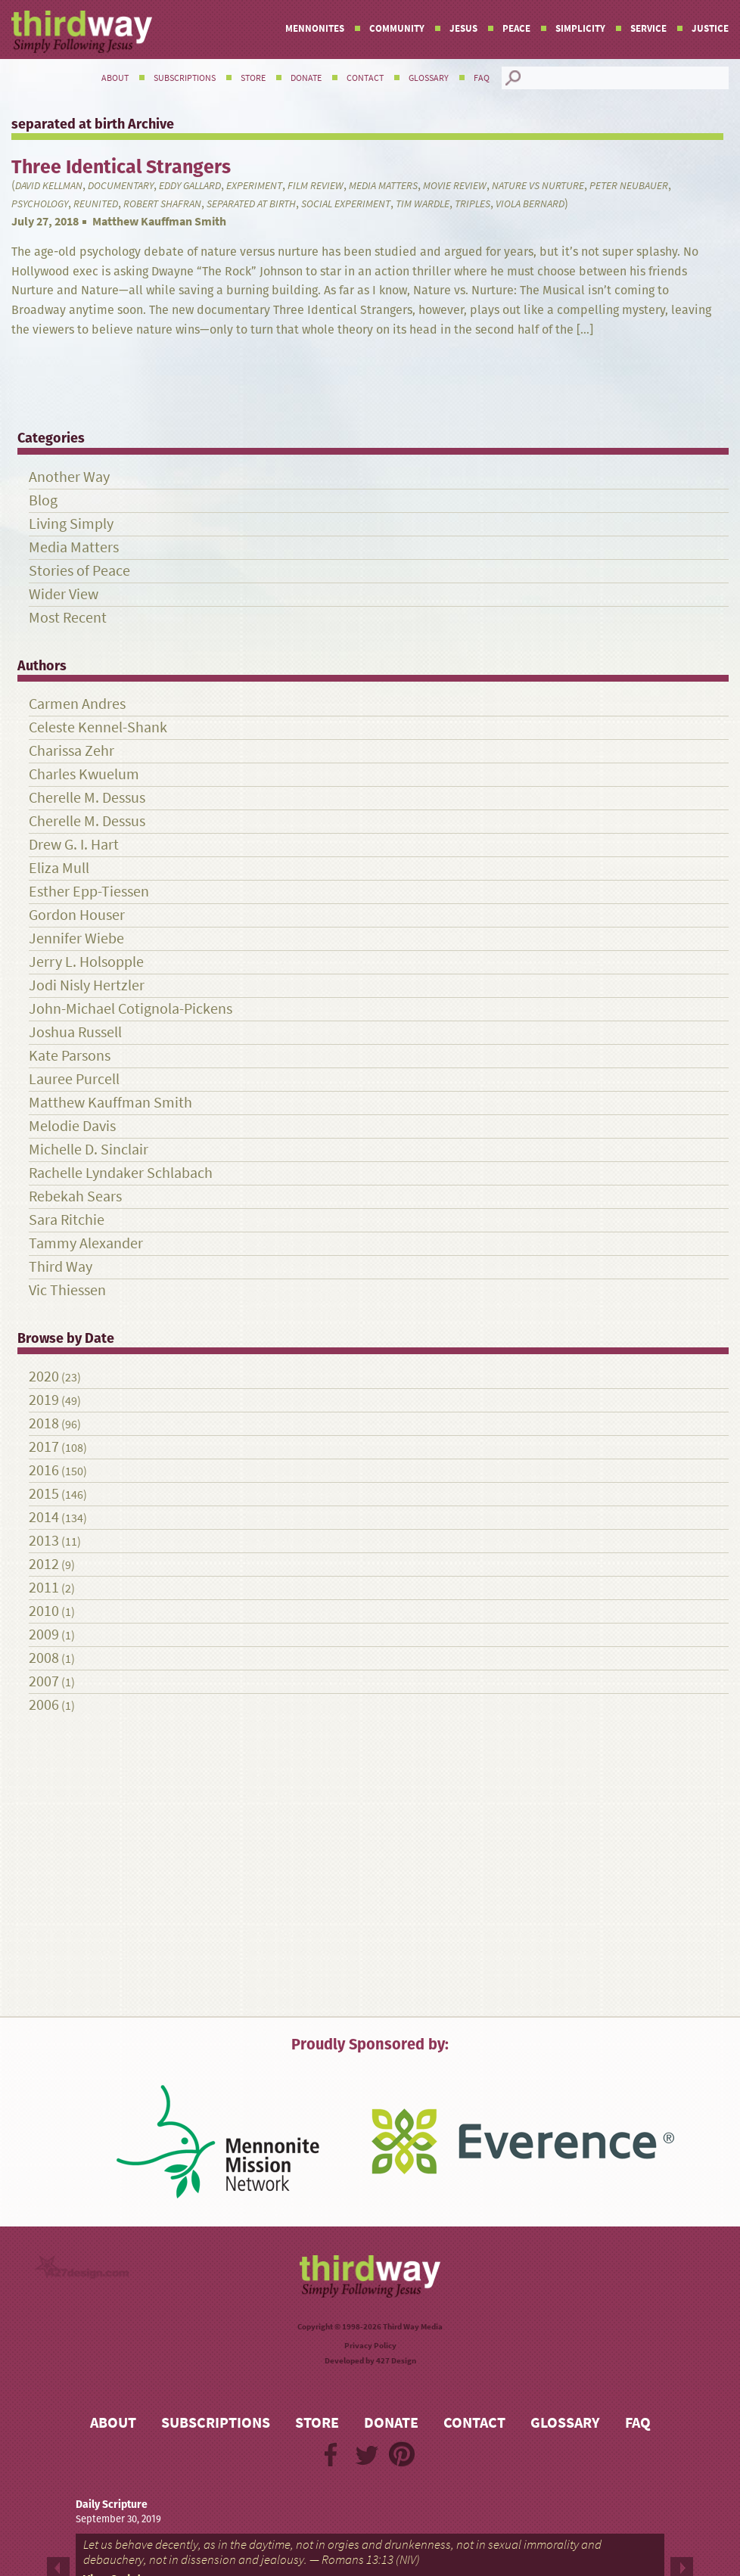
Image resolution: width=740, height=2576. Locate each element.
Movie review (455, 186)
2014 (44, 1517)
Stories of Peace (79, 571)
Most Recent (68, 617)
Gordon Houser (77, 915)
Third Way (60, 1267)
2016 (44, 1470)
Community (396, 28)
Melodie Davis (72, 1126)
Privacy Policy (370, 2345)
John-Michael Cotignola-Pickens (130, 1009)
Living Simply (71, 524)
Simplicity (580, 28)
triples (472, 204)
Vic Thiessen (67, 1290)
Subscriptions (185, 78)
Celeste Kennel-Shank (98, 727)
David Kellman (48, 186)
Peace (516, 28)
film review (316, 186)
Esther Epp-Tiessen (89, 891)
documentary (121, 186)
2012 (44, 1564)
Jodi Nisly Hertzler (87, 985)
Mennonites (314, 28)
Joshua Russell (75, 1032)
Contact (365, 78)
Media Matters (383, 186)
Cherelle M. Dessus (87, 798)
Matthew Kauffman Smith (159, 221)
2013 (44, 1540)
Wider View (63, 594)
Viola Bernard (530, 204)
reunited (95, 204)
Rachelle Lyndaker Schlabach (121, 1173)
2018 (44, 1423)
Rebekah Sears (75, 1196)
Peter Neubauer (628, 186)
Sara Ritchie (66, 1220)
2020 (44, 1376)
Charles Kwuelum (84, 774)
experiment (254, 186)
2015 (44, 1494)
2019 (44, 1400)
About (115, 78)
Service (648, 28)
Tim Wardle (422, 204)
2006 (44, 1705)
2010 (44, 1611)
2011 (44, 1587)
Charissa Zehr (71, 751)
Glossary (429, 78)
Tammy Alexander (86, 1243)
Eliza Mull (59, 868)
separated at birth (251, 204)
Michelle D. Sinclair (88, 1149)
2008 (44, 1658)
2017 (44, 1447)
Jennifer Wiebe (76, 938)
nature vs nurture (538, 186)
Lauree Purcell (74, 1079)
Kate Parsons (69, 1056)
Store (253, 78)
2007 (44, 1681)
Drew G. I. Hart (74, 844)
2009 (44, 1634)
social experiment (345, 204)
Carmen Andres (77, 704)
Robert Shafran (162, 204)
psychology (39, 204)
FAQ (482, 78)
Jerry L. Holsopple (86, 962)
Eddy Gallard (190, 186)
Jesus (463, 28)
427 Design (396, 2360)
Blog (43, 500)
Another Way (69, 477)
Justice (710, 28)
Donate (306, 78)
